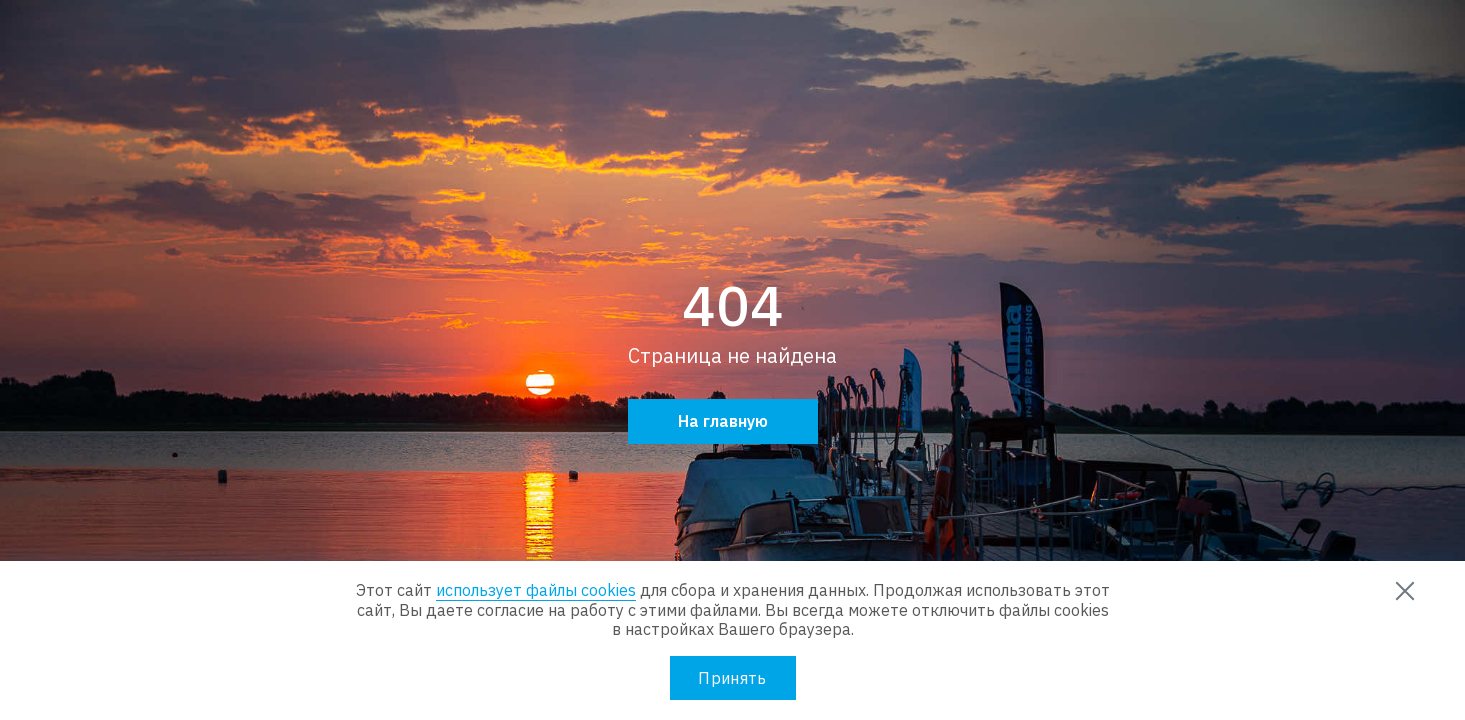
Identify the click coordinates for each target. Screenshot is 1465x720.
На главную (723, 421)
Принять (732, 678)
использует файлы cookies (536, 590)
